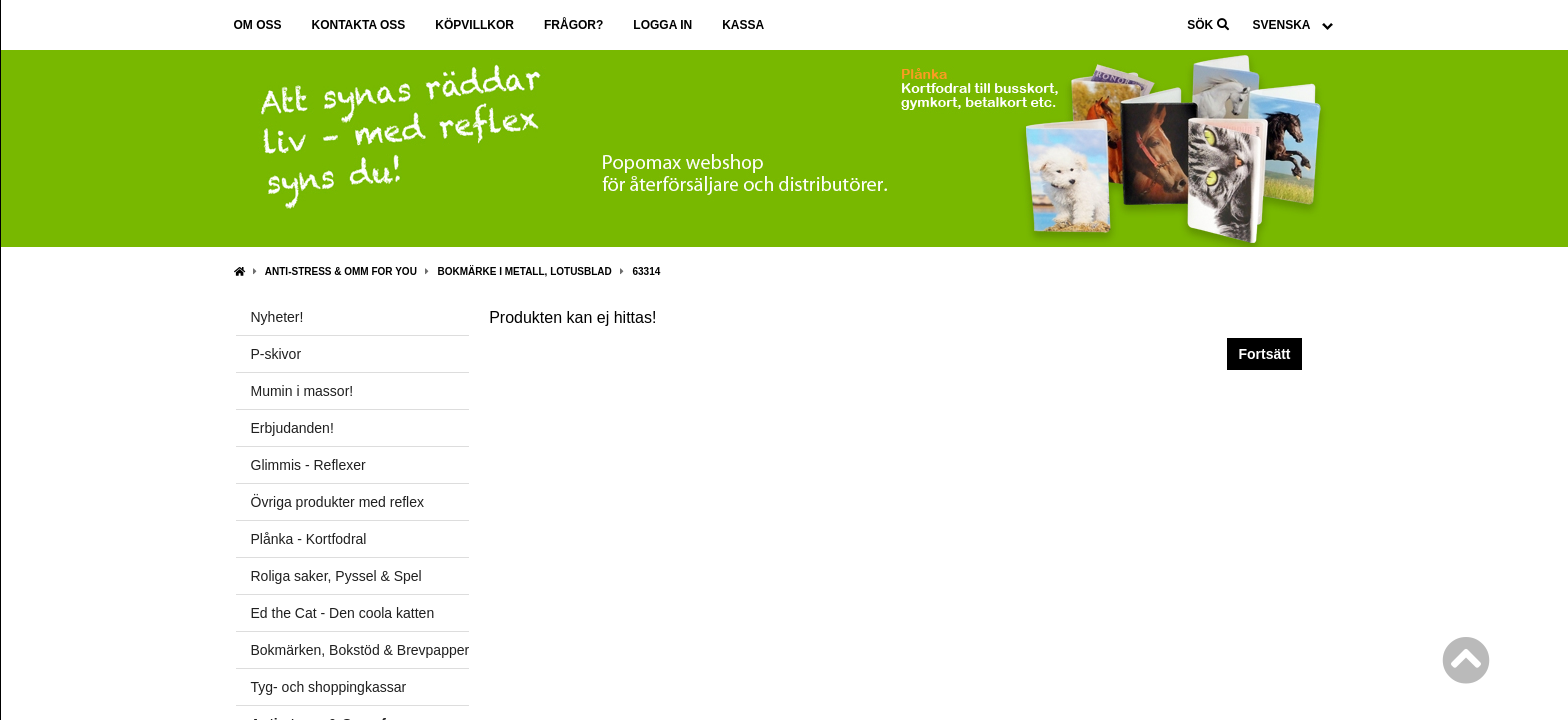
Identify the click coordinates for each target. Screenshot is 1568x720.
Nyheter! (277, 317)
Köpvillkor (474, 25)
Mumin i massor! (302, 391)
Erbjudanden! (292, 428)
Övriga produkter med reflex (338, 502)
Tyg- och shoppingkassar (329, 687)
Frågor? (573, 25)
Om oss (258, 25)
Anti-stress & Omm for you (341, 271)
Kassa (743, 25)
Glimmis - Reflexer (308, 465)
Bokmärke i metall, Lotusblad (525, 271)
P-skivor (276, 354)
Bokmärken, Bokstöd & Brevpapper (360, 650)
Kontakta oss (359, 25)
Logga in (662, 25)
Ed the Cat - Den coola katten (343, 613)
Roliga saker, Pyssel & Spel (336, 576)
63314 (646, 271)
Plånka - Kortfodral (309, 539)
